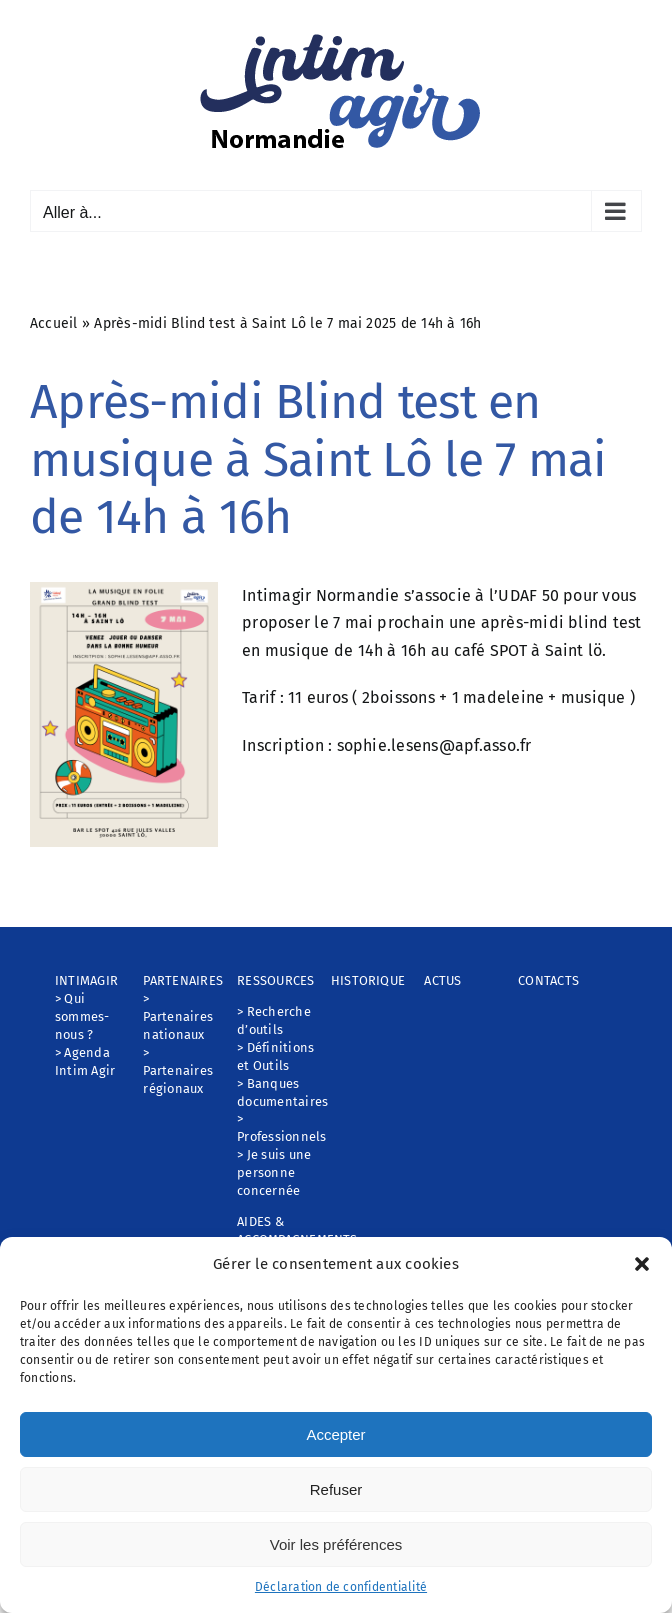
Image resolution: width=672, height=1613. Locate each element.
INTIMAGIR (86, 980)
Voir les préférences (336, 1544)
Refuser (336, 1489)
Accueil (54, 323)
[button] (642, 1264)
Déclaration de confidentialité (341, 1587)
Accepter (335, 1434)
